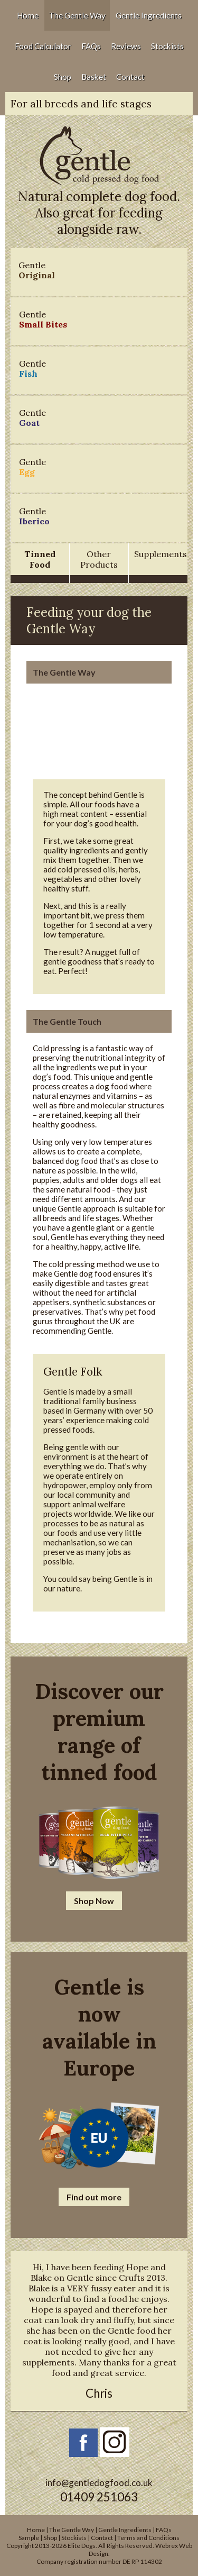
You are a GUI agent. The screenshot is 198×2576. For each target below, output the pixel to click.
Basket (93, 76)
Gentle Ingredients (149, 15)
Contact (130, 76)
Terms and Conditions (148, 2538)
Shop (62, 76)
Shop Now (94, 1901)
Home (28, 15)
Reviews (126, 46)
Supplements (160, 554)
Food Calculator (43, 46)
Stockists (167, 46)
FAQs (91, 46)
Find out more (94, 2197)
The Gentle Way (77, 15)
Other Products (99, 559)
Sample (28, 2538)
